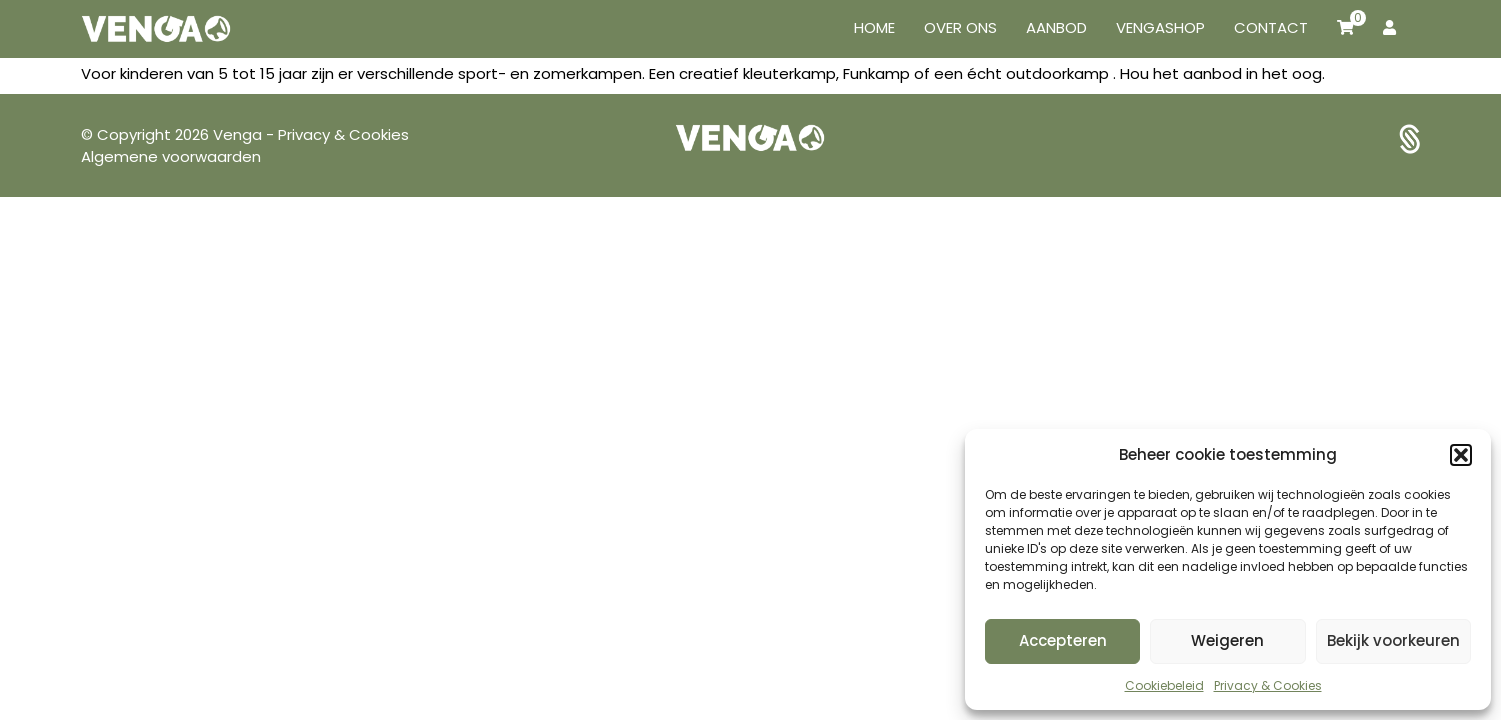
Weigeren (1227, 640)
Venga (239, 134)
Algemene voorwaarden (171, 156)
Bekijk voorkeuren (1393, 640)
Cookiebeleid (1164, 685)
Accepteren (1063, 640)
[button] (1461, 455)
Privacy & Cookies (1268, 685)
